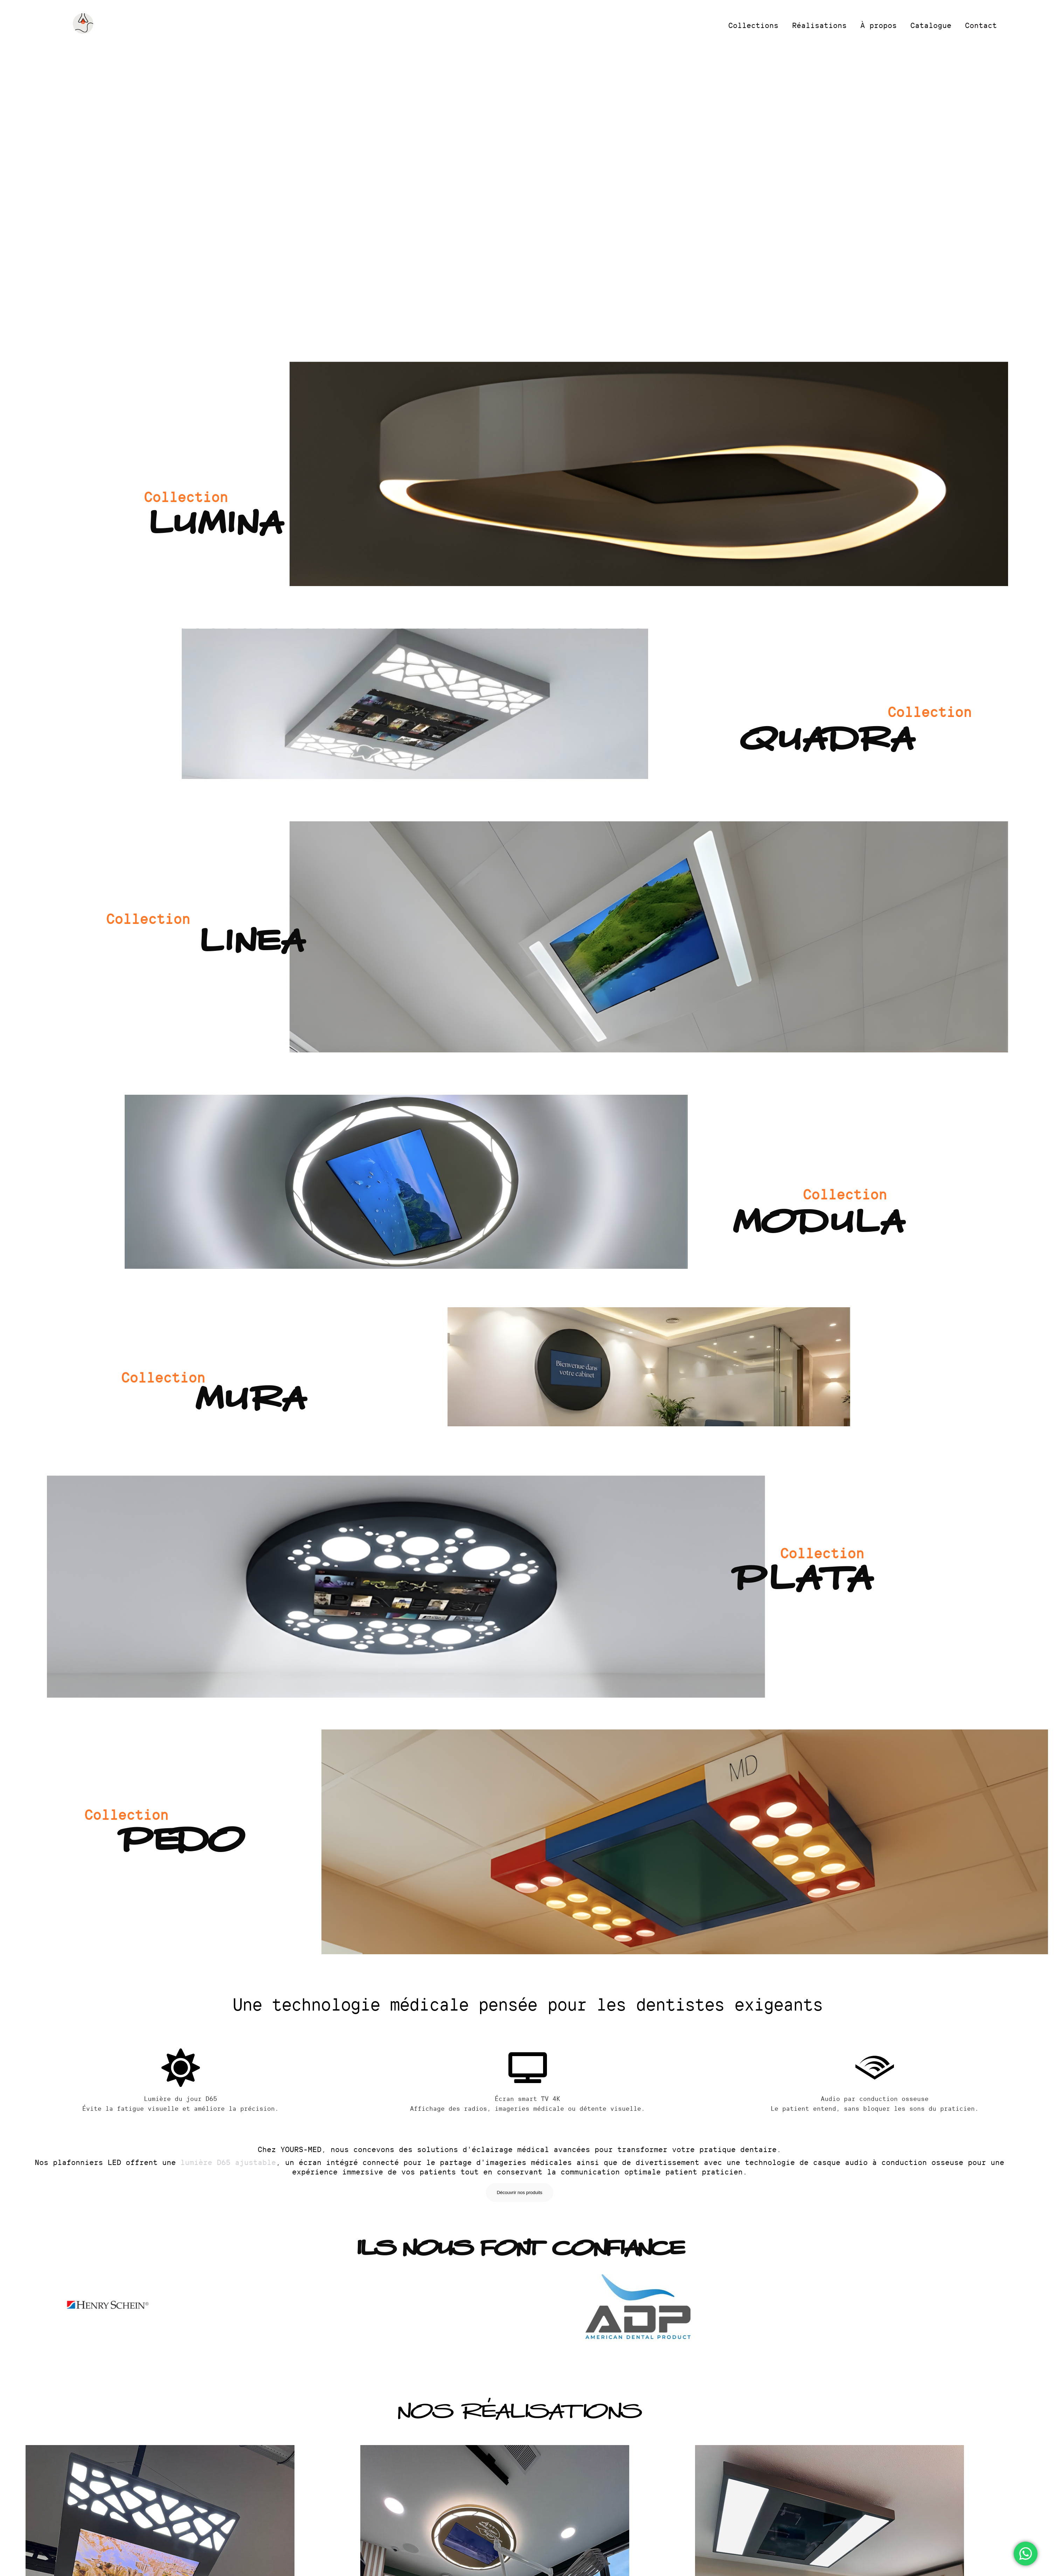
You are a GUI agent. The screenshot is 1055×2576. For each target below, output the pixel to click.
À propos (878, 25)
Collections (753, 25)
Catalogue (930, 25)
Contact (981, 25)
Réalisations (819, 25)
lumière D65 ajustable (228, 2162)
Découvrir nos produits (519, 2192)
